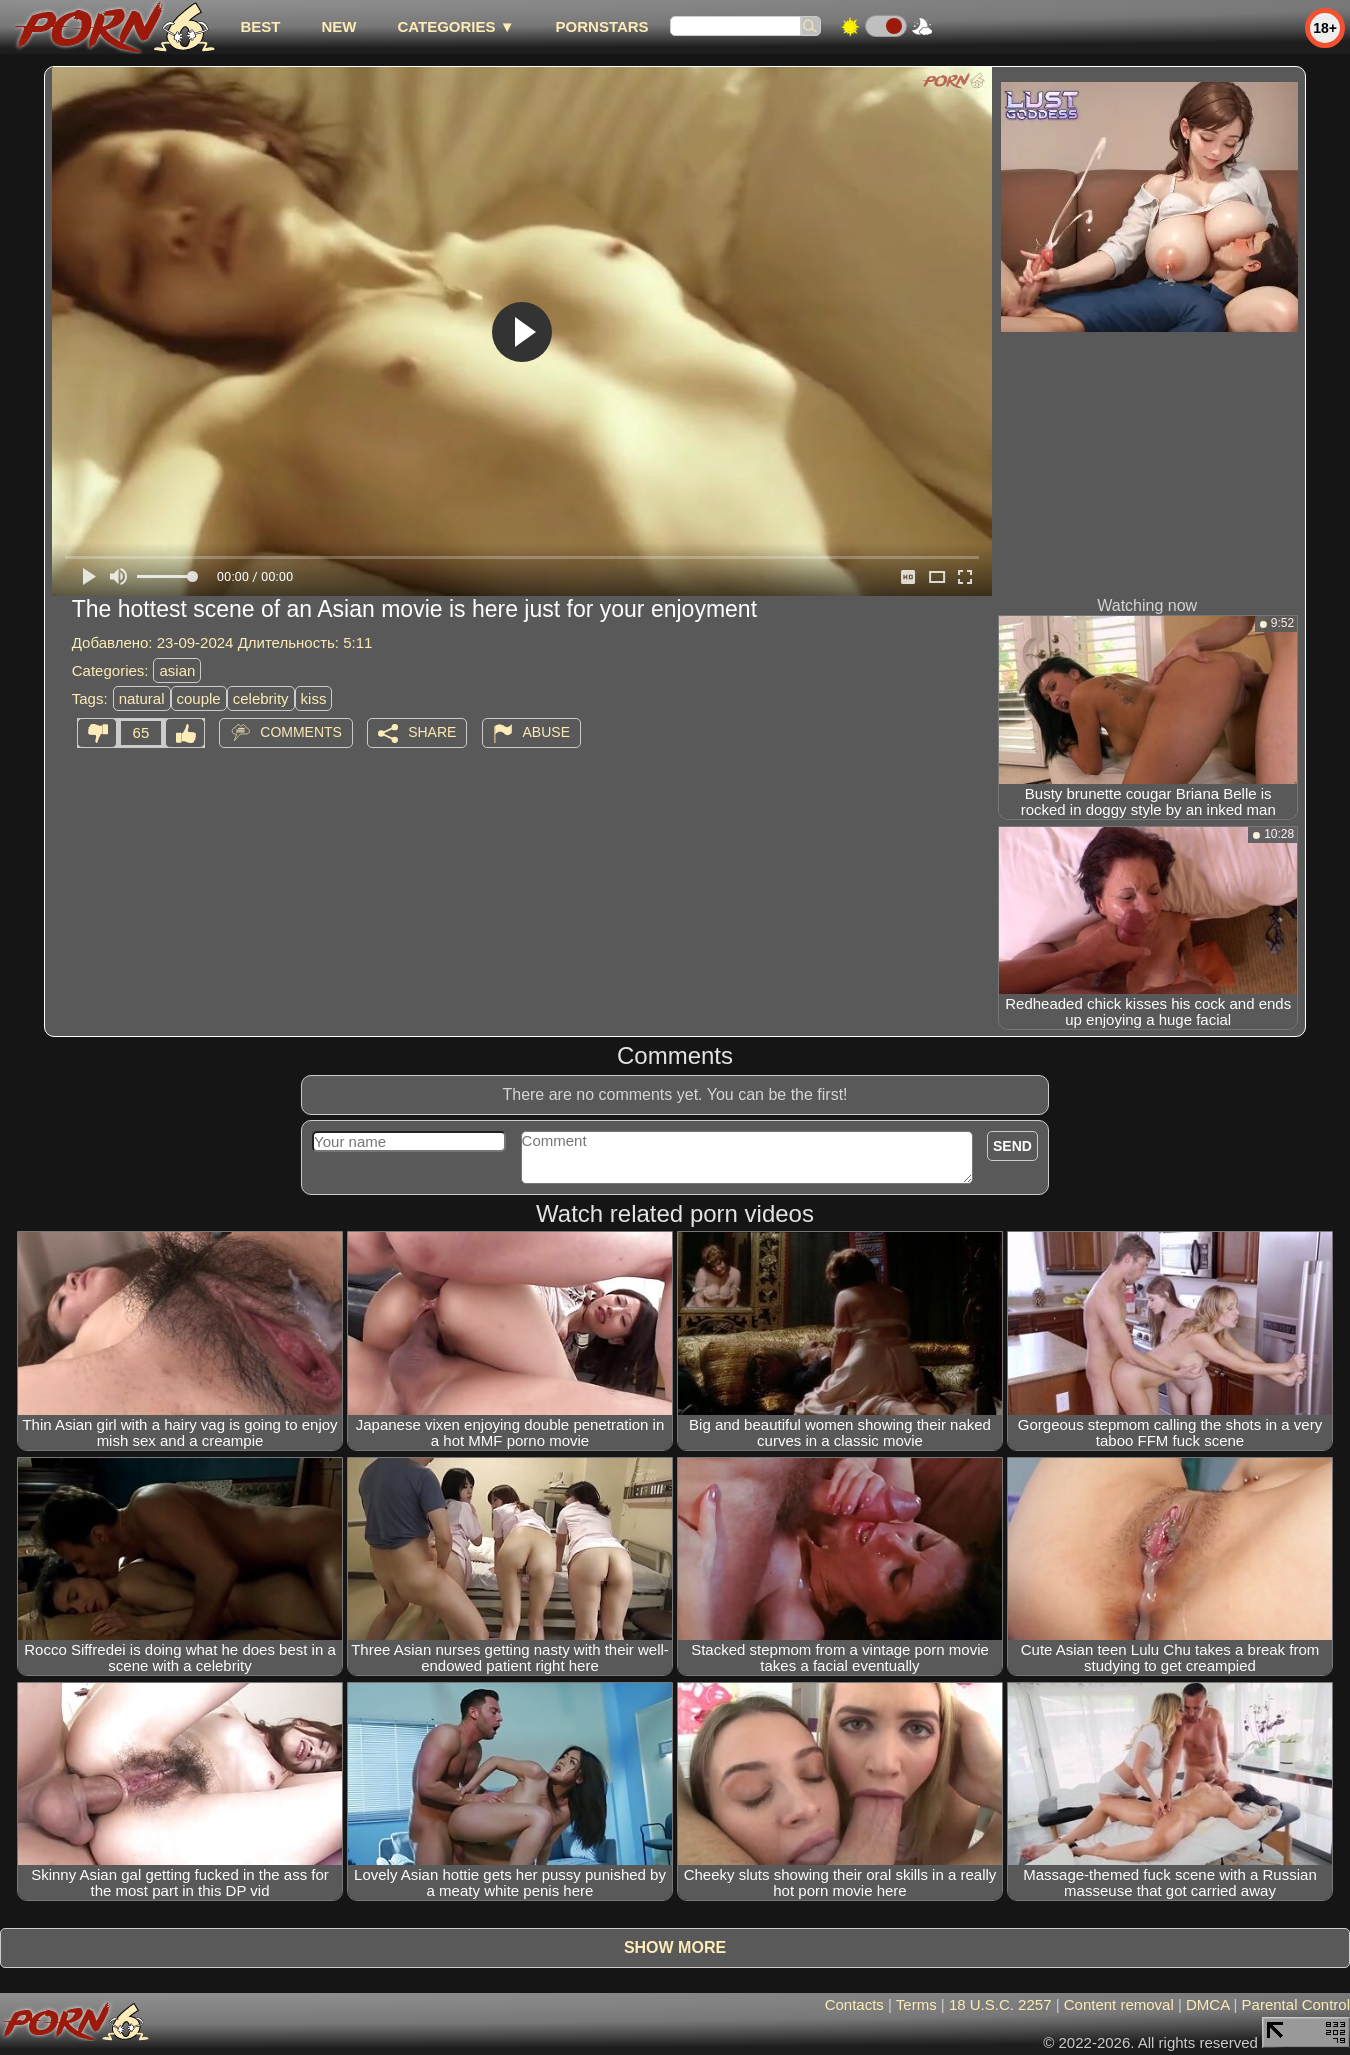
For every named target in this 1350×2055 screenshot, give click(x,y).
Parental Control (1296, 2004)
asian (177, 670)
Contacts (854, 2004)
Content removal (1119, 2004)
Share (432, 732)
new (338, 26)
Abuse (546, 732)
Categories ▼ (455, 26)
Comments (301, 732)
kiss (314, 698)
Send (1012, 1146)
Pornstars (602, 26)
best (260, 26)
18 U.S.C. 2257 (1000, 2004)
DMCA (1207, 2004)
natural (142, 698)
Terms (916, 2004)
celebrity (261, 698)
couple (199, 698)
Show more (675, 1947)
